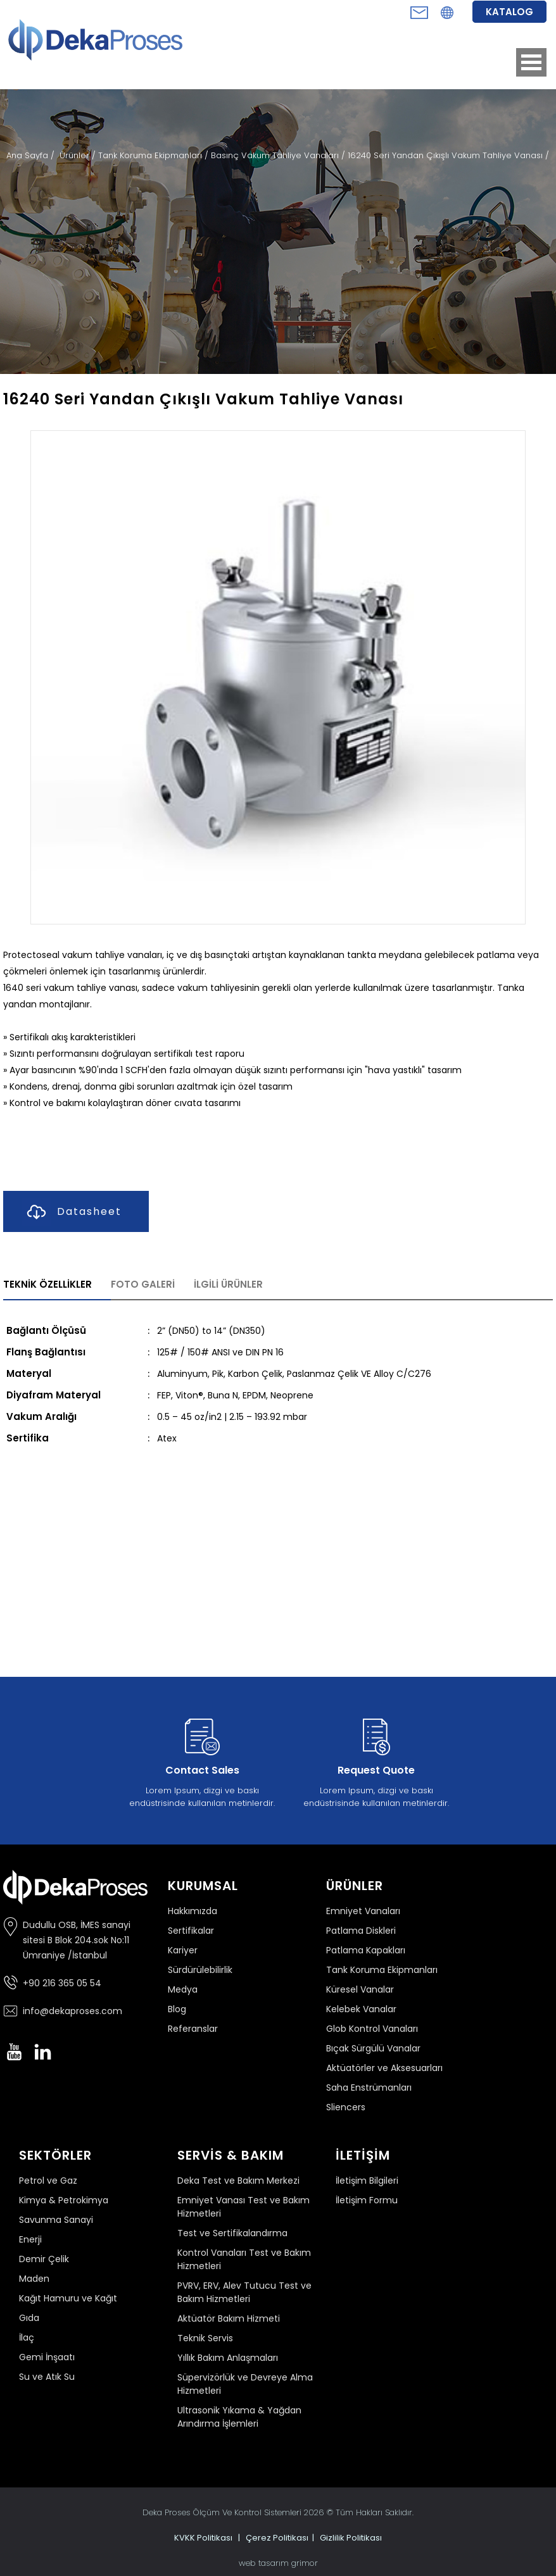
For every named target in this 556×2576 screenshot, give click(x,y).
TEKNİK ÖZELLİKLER (47, 1284)
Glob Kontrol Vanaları (372, 2028)
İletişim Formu (367, 2200)
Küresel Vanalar (360, 1989)
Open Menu (531, 62)
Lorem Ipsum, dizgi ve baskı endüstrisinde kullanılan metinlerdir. (202, 1760)
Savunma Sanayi (56, 2219)
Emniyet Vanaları (363, 1911)
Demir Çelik (44, 2259)
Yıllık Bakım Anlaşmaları (227, 2357)
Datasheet (72, 1212)
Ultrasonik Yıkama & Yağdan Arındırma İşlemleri (239, 2417)
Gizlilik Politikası (351, 2538)
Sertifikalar (191, 1930)
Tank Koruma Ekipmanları (382, 1969)
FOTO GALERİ (143, 1284)
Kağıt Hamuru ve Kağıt (68, 2298)
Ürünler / (79, 155)
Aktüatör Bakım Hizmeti (228, 2318)
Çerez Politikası (277, 2538)
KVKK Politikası (203, 2538)
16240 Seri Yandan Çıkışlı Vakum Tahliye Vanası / (448, 155)
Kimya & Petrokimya (63, 2200)
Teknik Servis (205, 2338)
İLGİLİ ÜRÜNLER (228, 1284)
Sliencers (345, 2107)
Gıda (29, 2318)
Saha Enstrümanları (369, 2087)
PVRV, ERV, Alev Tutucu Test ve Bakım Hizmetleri (244, 2292)
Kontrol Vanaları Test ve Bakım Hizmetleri (244, 2259)
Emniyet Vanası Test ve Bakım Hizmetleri (243, 2207)
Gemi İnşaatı (47, 2357)
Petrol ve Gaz (48, 2180)
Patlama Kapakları (365, 1950)
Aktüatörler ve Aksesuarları (384, 2068)
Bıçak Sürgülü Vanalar (373, 2048)
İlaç (26, 2337)
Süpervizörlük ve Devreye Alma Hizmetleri (245, 2384)
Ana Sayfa (28, 155)
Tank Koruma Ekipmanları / (154, 155)
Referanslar (193, 2028)
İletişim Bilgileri (367, 2180)
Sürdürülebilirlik (200, 1969)
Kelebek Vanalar (361, 2009)
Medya (183, 1989)
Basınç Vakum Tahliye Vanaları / (279, 155)
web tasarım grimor (278, 2563)
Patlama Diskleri (361, 1930)
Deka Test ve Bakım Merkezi (238, 2180)
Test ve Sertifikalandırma (232, 2233)
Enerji (30, 2239)
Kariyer (183, 1950)
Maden (34, 2278)
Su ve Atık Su (47, 2376)
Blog (177, 2009)
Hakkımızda (192, 1911)
